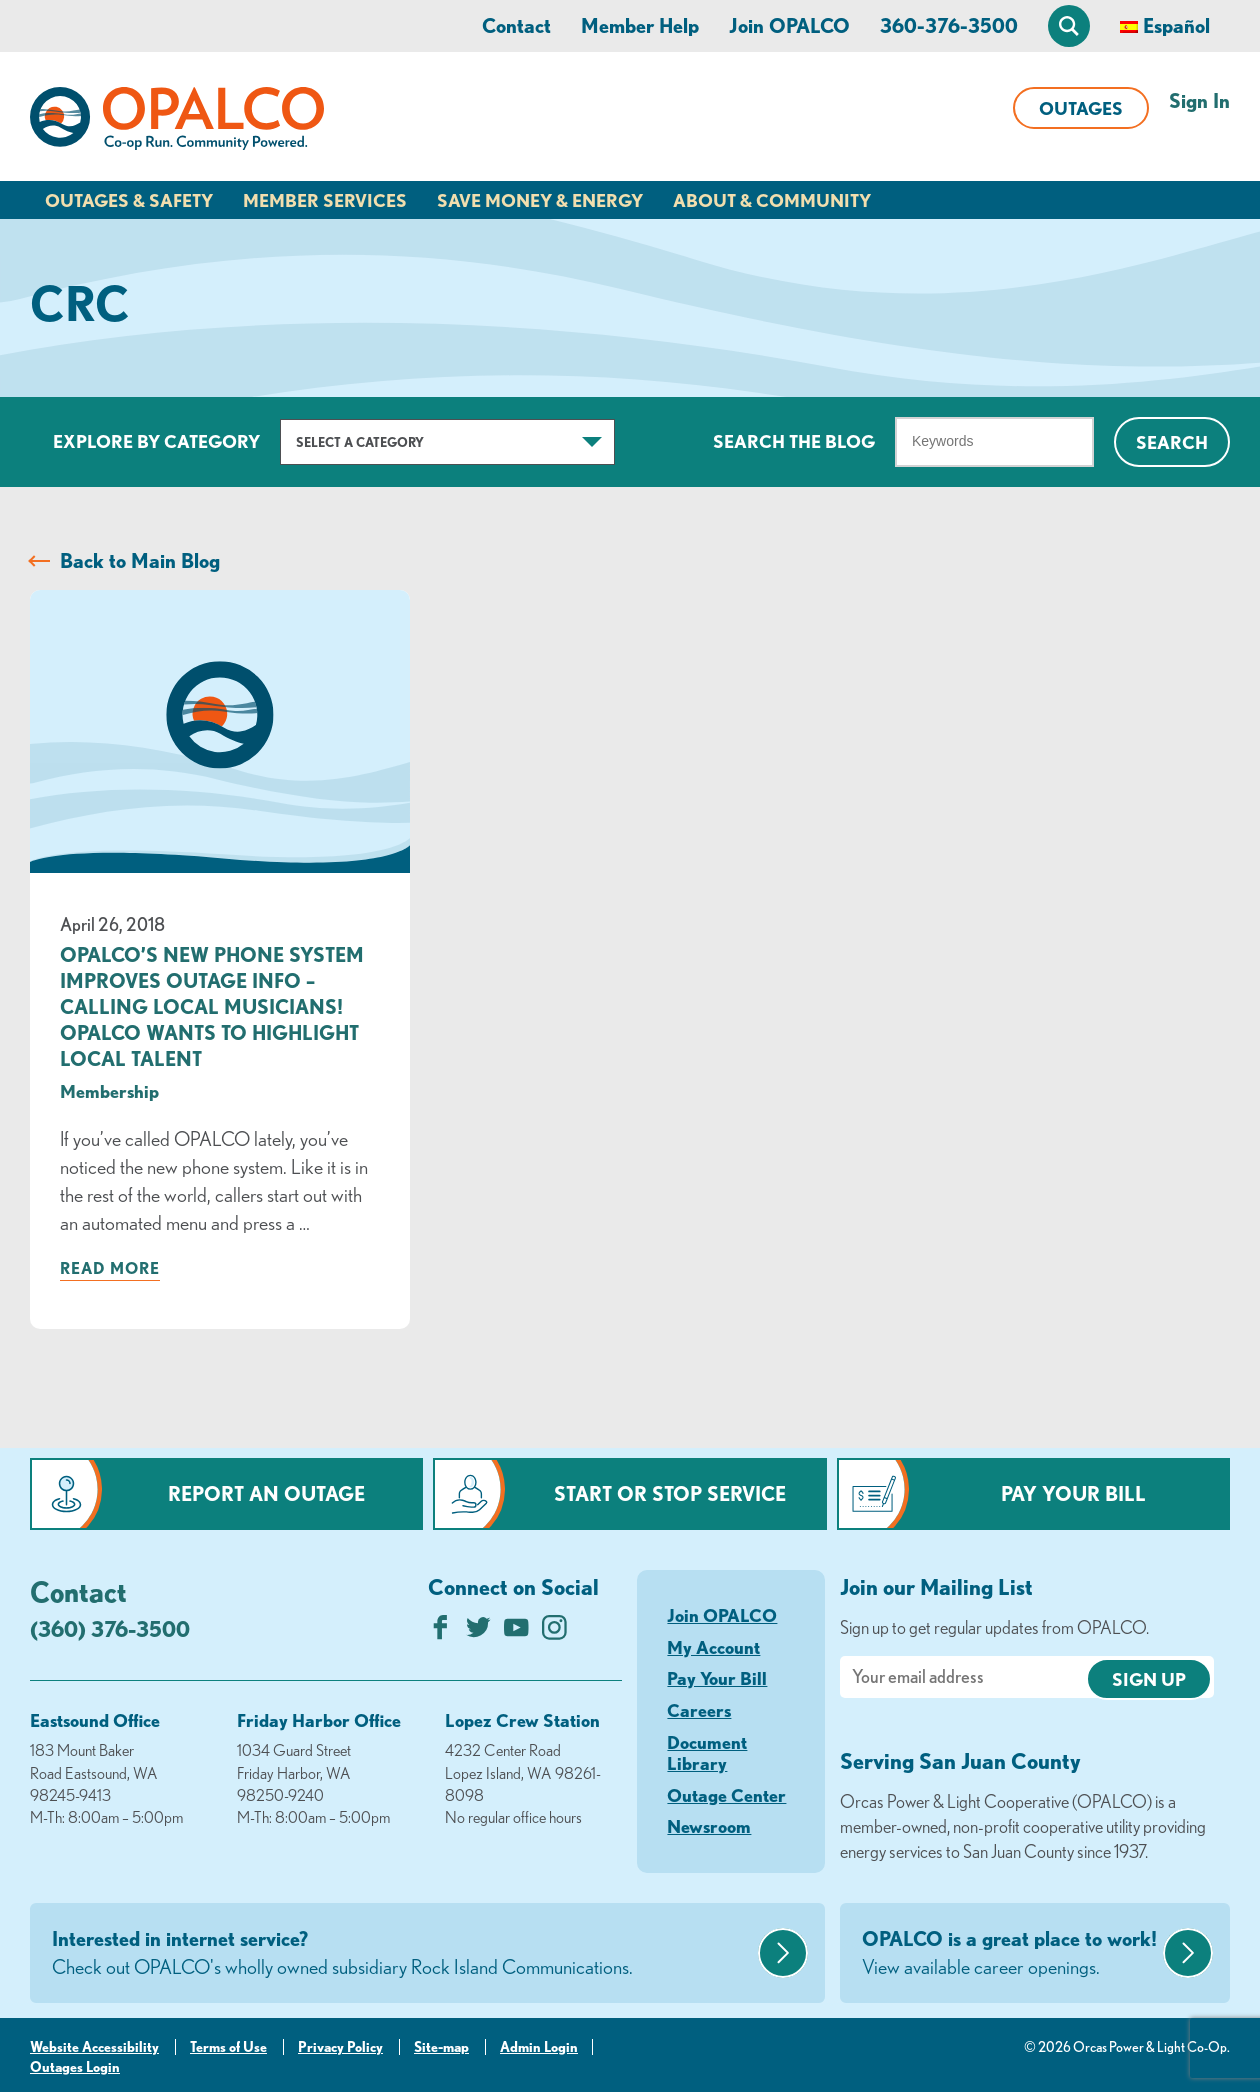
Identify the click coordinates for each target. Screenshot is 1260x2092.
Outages (1081, 108)
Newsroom (709, 1826)
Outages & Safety (129, 200)
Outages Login (75, 2067)
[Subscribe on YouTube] (516, 1632)
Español (1176, 25)
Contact (516, 25)
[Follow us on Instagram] (554, 1632)
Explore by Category (156, 441)
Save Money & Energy (540, 200)
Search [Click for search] (1172, 442)
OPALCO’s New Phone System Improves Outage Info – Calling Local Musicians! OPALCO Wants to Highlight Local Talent (212, 1006)
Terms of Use (228, 2047)
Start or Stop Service (670, 1493)
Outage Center (726, 1795)
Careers (699, 1710)
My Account (713, 1647)
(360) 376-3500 (110, 1628)
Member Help (640, 25)
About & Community (772, 200)
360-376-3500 (949, 25)
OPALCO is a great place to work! (1010, 1954)
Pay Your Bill (1073, 1493)
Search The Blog (794, 441)
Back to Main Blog (140, 560)
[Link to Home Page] (177, 122)
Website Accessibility (94, 2047)
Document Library (707, 1753)
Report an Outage (266, 1493)
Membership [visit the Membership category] (109, 1091)
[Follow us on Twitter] (478, 1632)
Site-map (441, 2047)
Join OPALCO (789, 25)
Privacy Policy (340, 2047)
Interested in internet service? (402, 1954)
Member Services (325, 200)
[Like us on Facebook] (440, 1632)
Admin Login (539, 2047)
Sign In (1199, 100)
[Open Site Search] (1069, 26)
